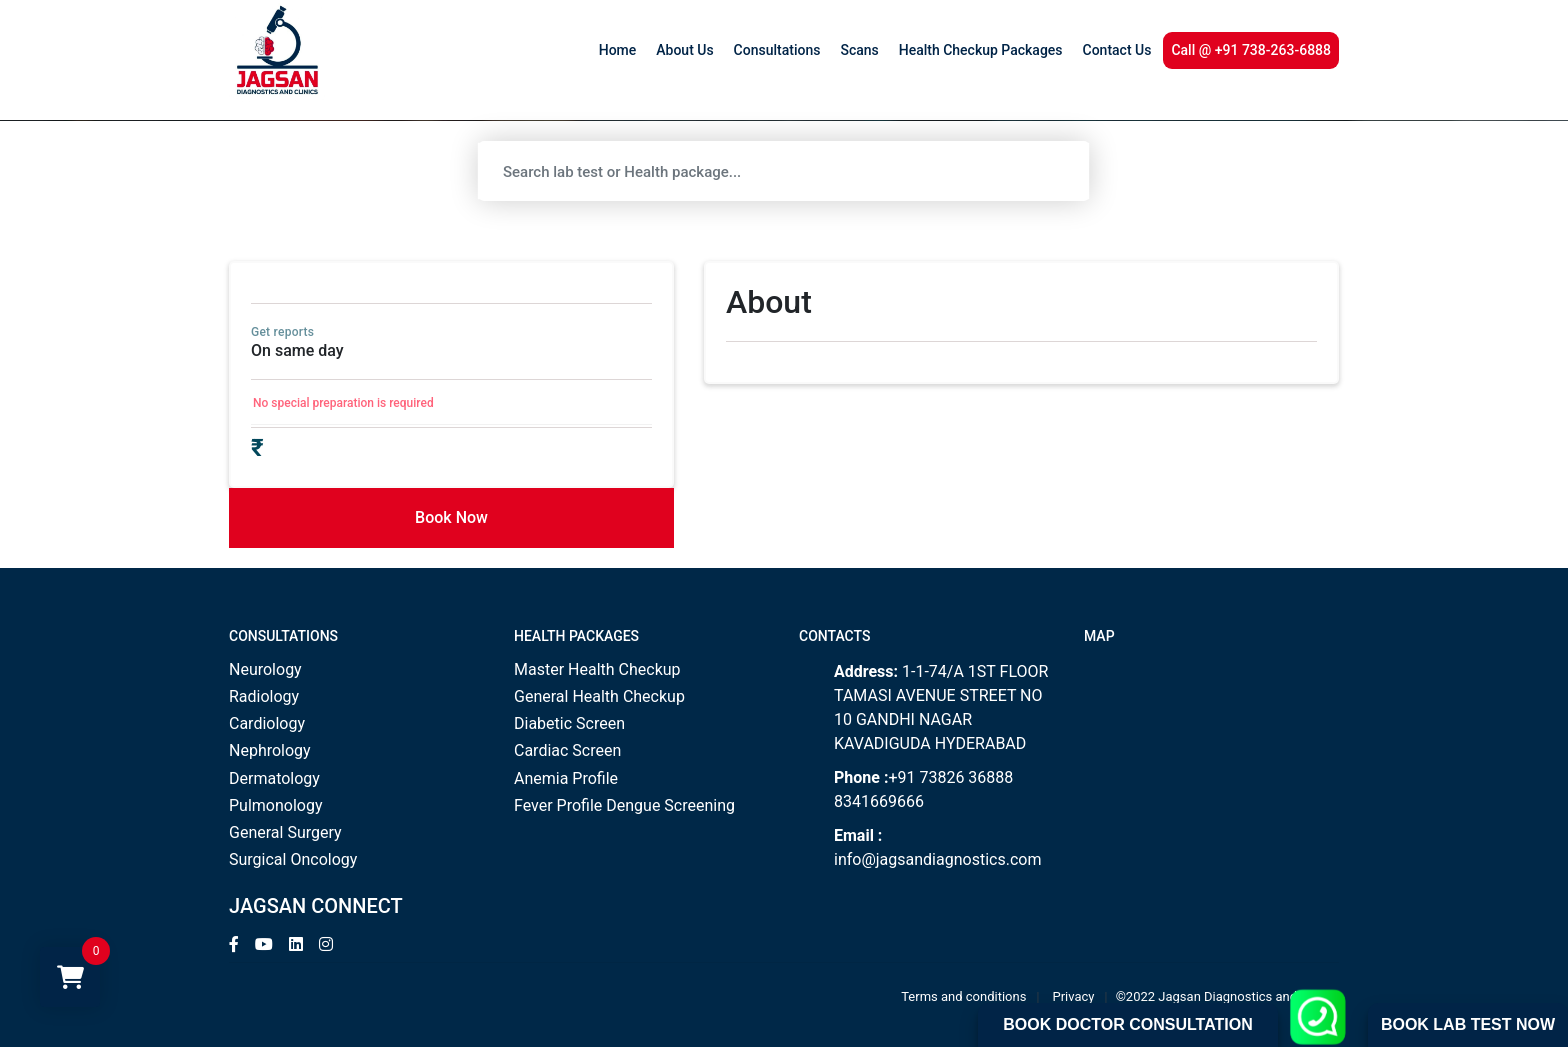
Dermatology (274, 778)
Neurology (265, 669)
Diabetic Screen (569, 723)
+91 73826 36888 (950, 777)
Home (618, 50)
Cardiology (267, 723)
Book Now (451, 517)
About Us (684, 50)
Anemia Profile (566, 778)
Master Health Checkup (597, 669)
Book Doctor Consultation (1127, 1024)
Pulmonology (276, 805)
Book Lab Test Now (1468, 1024)
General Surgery (285, 832)
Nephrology (270, 750)
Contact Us (1117, 50)
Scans (859, 50)
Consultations (777, 50)
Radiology (264, 696)
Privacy (1074, 996)
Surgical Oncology (293, 859)
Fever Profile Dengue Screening (624, 805)
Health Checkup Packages (981, 50)
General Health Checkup (599, 696)
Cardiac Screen (567, 750)
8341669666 (879, 801)
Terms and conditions (963, 996)
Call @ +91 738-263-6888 (1251, 50)
